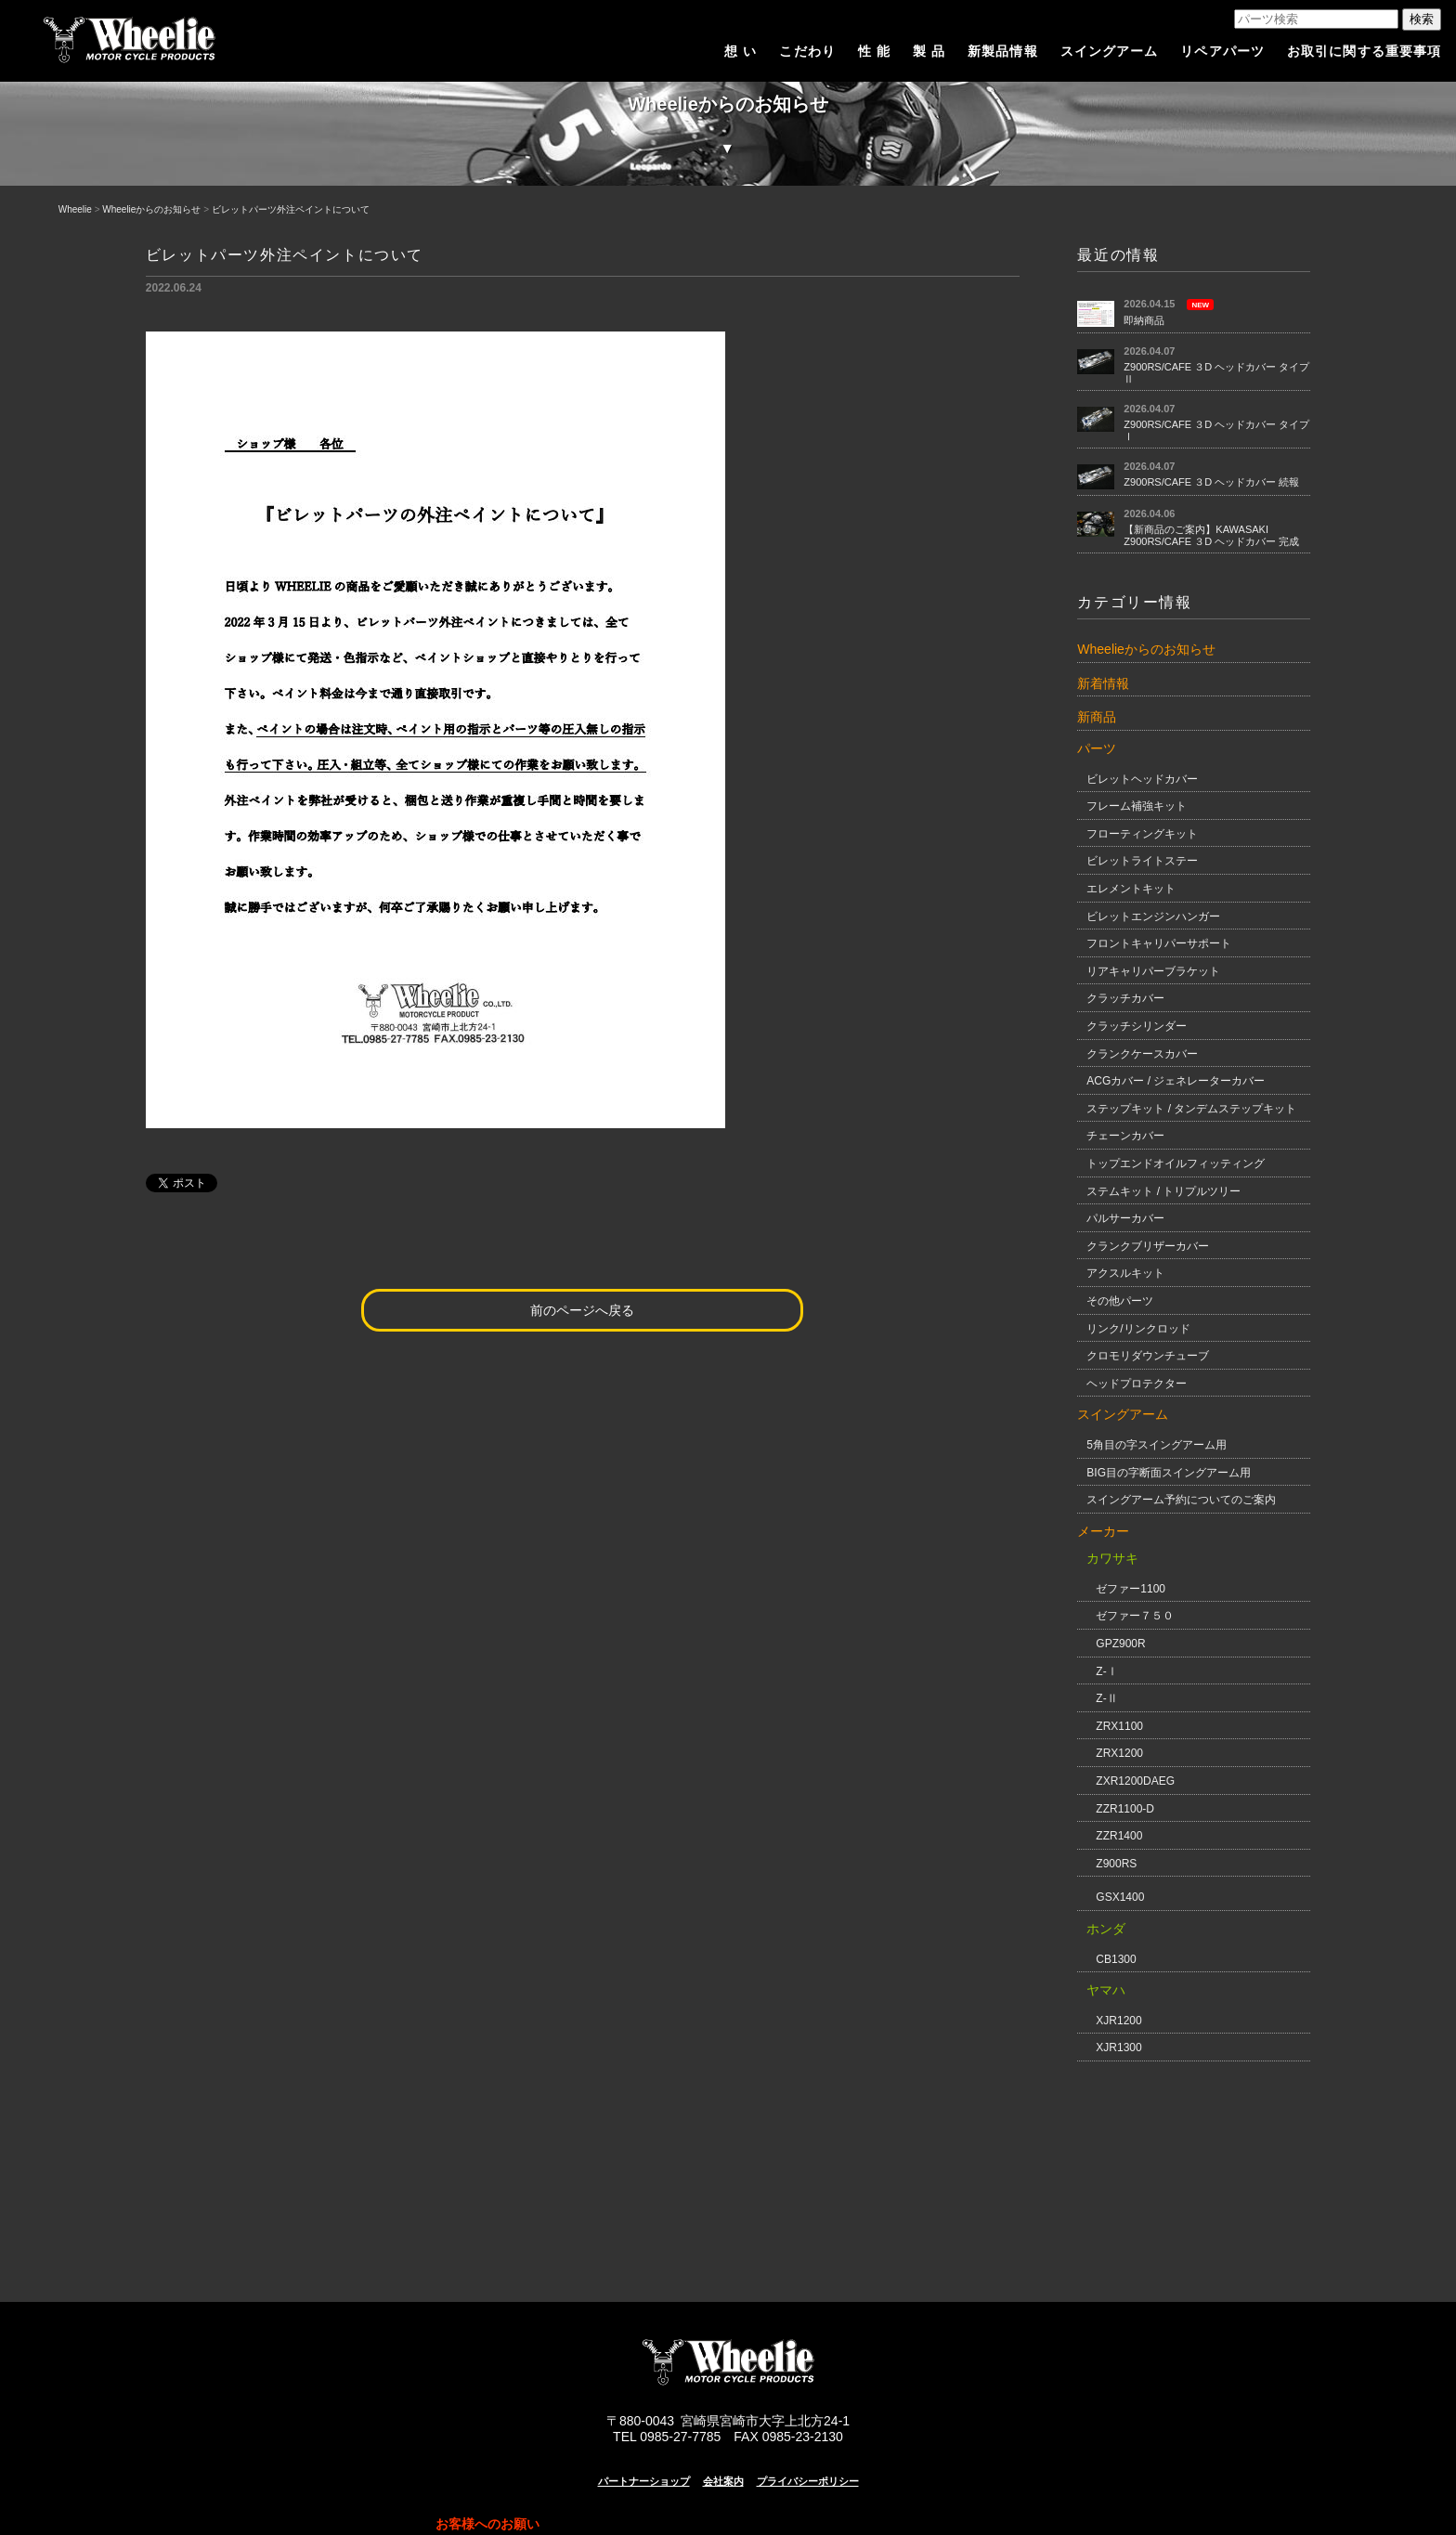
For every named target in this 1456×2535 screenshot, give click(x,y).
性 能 (874, 51)
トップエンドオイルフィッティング (1175, 1163)
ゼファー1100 (1130, 1588)
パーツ (1096, 748)
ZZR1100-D (1125, 1808)
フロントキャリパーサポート (1158, 943)
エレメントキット (1131, 888)
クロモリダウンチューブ (1147, 1355)
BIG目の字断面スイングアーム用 (1168, 1472)
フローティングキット (1142, 833)
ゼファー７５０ (1135, 1615)
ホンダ (1105, 1928)
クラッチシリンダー (1136, 1026)
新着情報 (1103, 683)
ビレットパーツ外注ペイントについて (291, 209)
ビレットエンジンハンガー (1153, 916)
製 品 (929, 51)
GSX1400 (1120, 1897)
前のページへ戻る (582, 1310)
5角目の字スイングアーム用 (1156, 1444)
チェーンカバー (1125, 1135)
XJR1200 (1118, 2020)
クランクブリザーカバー (1147, 1246)
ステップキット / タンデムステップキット (1191, 1108)
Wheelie (75, 209)
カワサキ (1112, 1558)
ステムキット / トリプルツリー (1163, 1191)
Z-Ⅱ (1106, 1698)
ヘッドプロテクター (1136, 1383)
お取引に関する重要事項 (1364, 51)
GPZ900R (1120, 1643)
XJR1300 (1118, 2047)
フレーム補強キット (1136, 806)
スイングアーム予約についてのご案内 (1181, 1499)
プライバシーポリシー (808, 2481)
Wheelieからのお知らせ (151, 209)
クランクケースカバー (1142, 1053)
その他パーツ (1119, 1300)
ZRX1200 (1119, 1753)
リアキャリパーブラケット (1153, 971)
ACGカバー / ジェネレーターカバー (1175, 1080)
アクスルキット (1125, 1273)
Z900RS (1116, 1863)
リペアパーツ (1222, 51)
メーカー (1103, 1531)
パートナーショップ (644, 2481)
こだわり (807, 51)
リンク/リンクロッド (1138, 1328)
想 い (740, 51)
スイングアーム (1109, 51)
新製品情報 (1003, 51)
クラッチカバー (1125, 998)
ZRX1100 (1119, 1726)
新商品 (1096, 716)
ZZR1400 (1119, 1835)
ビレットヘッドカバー (1142, 779)
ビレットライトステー (1142, 860)
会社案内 (723, 2481)
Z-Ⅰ (1106, 1671)
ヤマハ (1105, 1989)
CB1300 (1116, 1959)
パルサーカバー (1125, 1218)
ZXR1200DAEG (1135, 1781)
